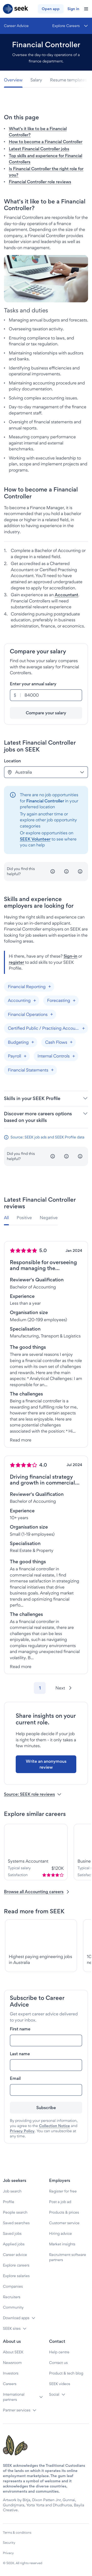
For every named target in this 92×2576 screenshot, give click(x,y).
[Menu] (70, 26)
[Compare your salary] (46, 713)
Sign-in (70, 956)
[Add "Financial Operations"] (51, 1014)
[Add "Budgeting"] (32, 1042)
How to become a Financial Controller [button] (45, 141)
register (16, 962)
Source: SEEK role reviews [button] (33, 1794)
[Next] (64, 1688)
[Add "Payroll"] (25, 1056)
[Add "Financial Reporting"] (49, 986)
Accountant (66, 594)
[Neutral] (66, 871)
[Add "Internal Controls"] (73, 1056)
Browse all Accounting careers (37, 1891)
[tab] (15, 80)
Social (54, 2394)
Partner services (16, 2410)
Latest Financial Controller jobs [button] (39, 148)
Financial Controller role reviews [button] (40, 181)
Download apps (16, 2317)
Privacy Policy (22, 2131)
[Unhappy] (53, 871)
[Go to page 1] (40, 1688)
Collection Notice (54, 2125)
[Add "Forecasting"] (74, 1000)
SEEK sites (12, 2328)
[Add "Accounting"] (34, 1000)
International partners (14, 2397)
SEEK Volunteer (35, 839)
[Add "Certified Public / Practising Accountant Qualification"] (83, 1028)
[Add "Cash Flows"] (71, 1042)
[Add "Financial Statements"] (52, 1070)
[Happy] (80, 871)
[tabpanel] (46, 1453)
